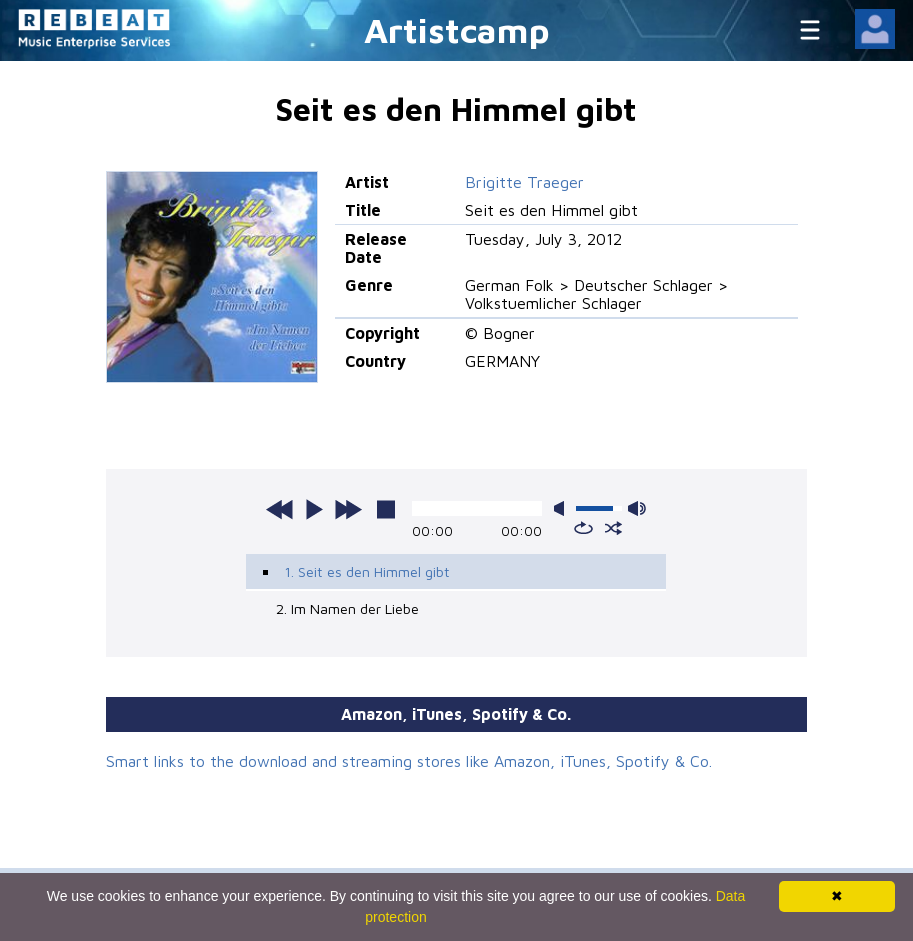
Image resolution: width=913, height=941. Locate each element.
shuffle (613, 528)
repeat (583, 528)
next (348, 509)
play (314, 509)
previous (280, 509)
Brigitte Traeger (524, 182)
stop (386, 509)
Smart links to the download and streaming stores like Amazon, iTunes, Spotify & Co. (409, 761)
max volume (637, 508)
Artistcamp (457, 29)
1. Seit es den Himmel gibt (367, 571)
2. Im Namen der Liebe (347, 608)
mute (563, 508)
